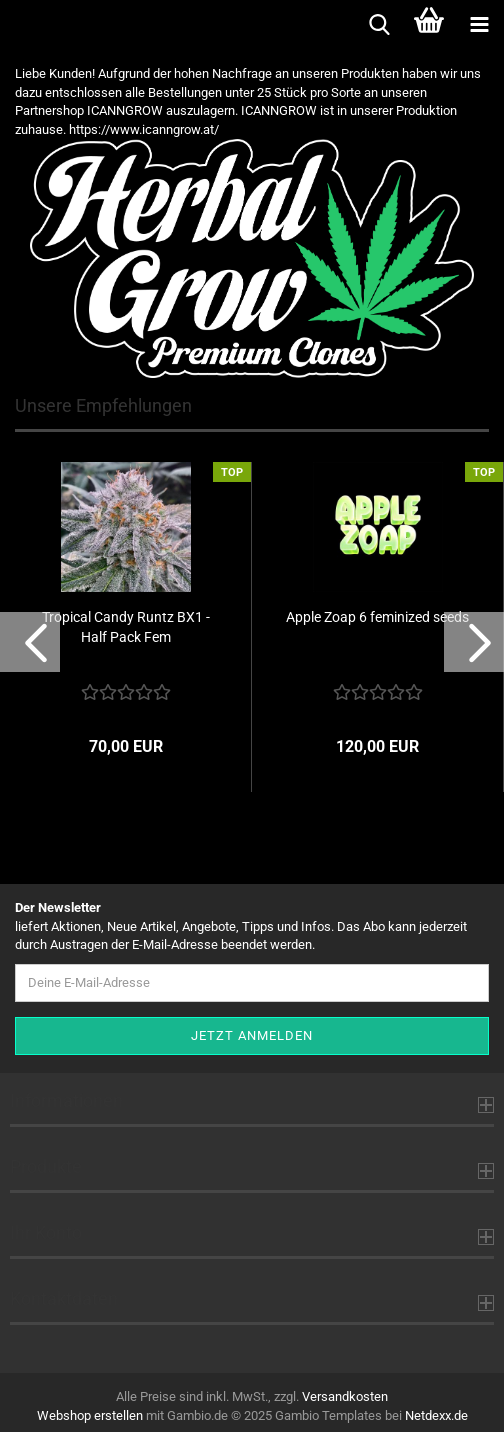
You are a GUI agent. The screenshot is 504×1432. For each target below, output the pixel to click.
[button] (30, 642)
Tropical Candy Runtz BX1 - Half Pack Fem (126, 627)
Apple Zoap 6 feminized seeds (377, 617)
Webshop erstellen (90, 1415)
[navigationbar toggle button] (479, 25)
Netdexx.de (436, 1415)
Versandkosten (345, 1396)
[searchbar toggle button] (379, 25)
